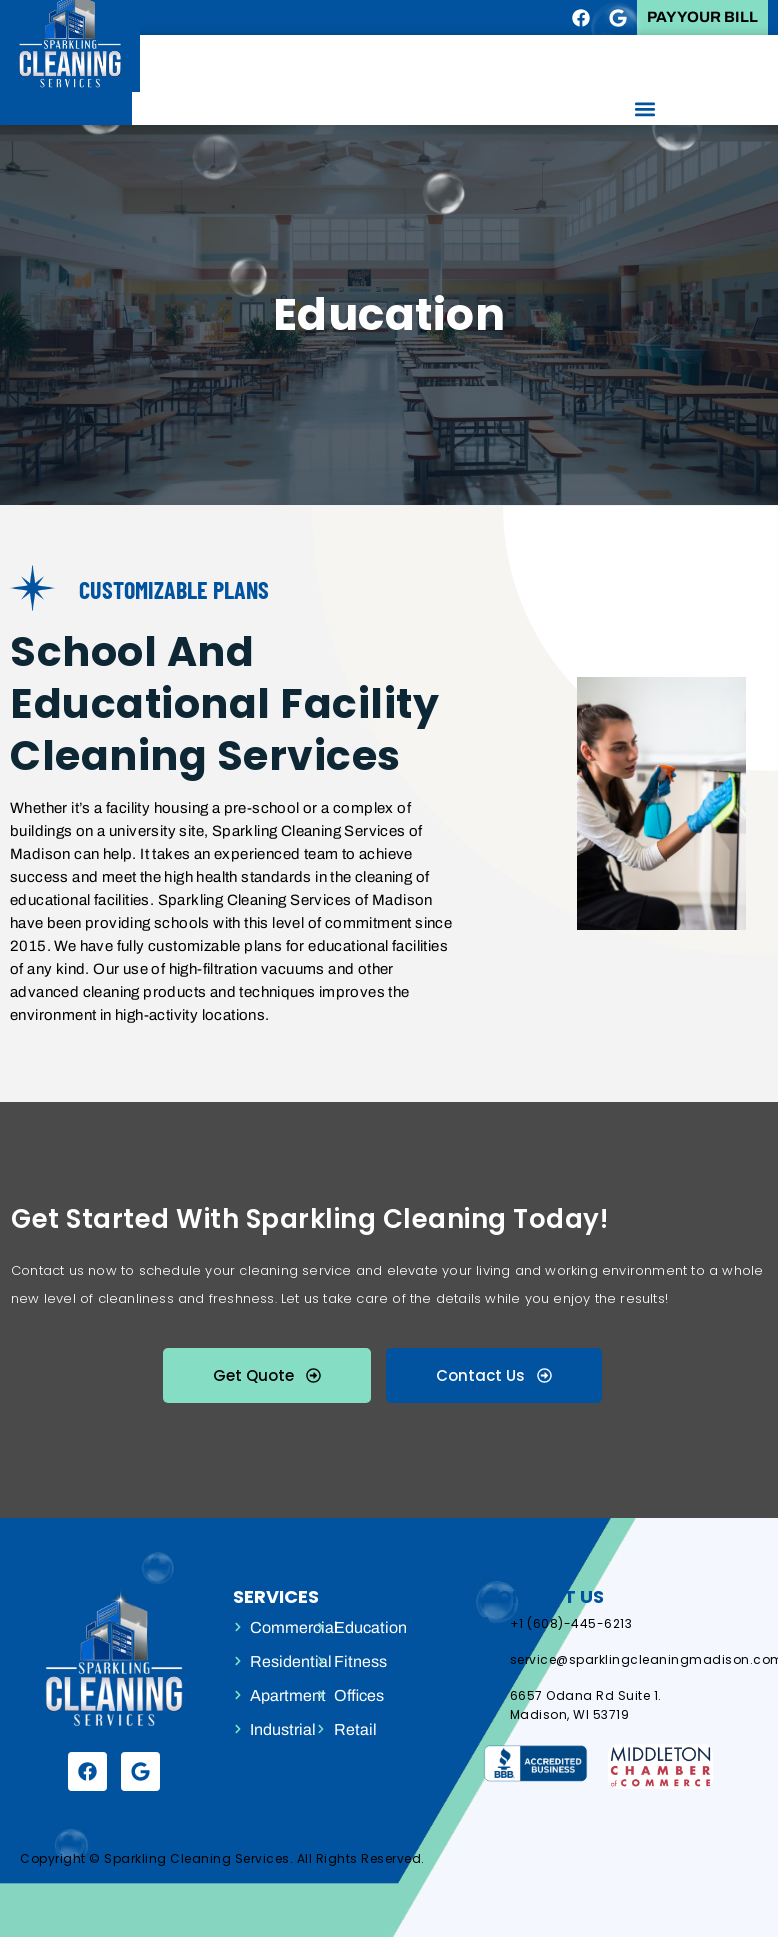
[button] (644, 108)
